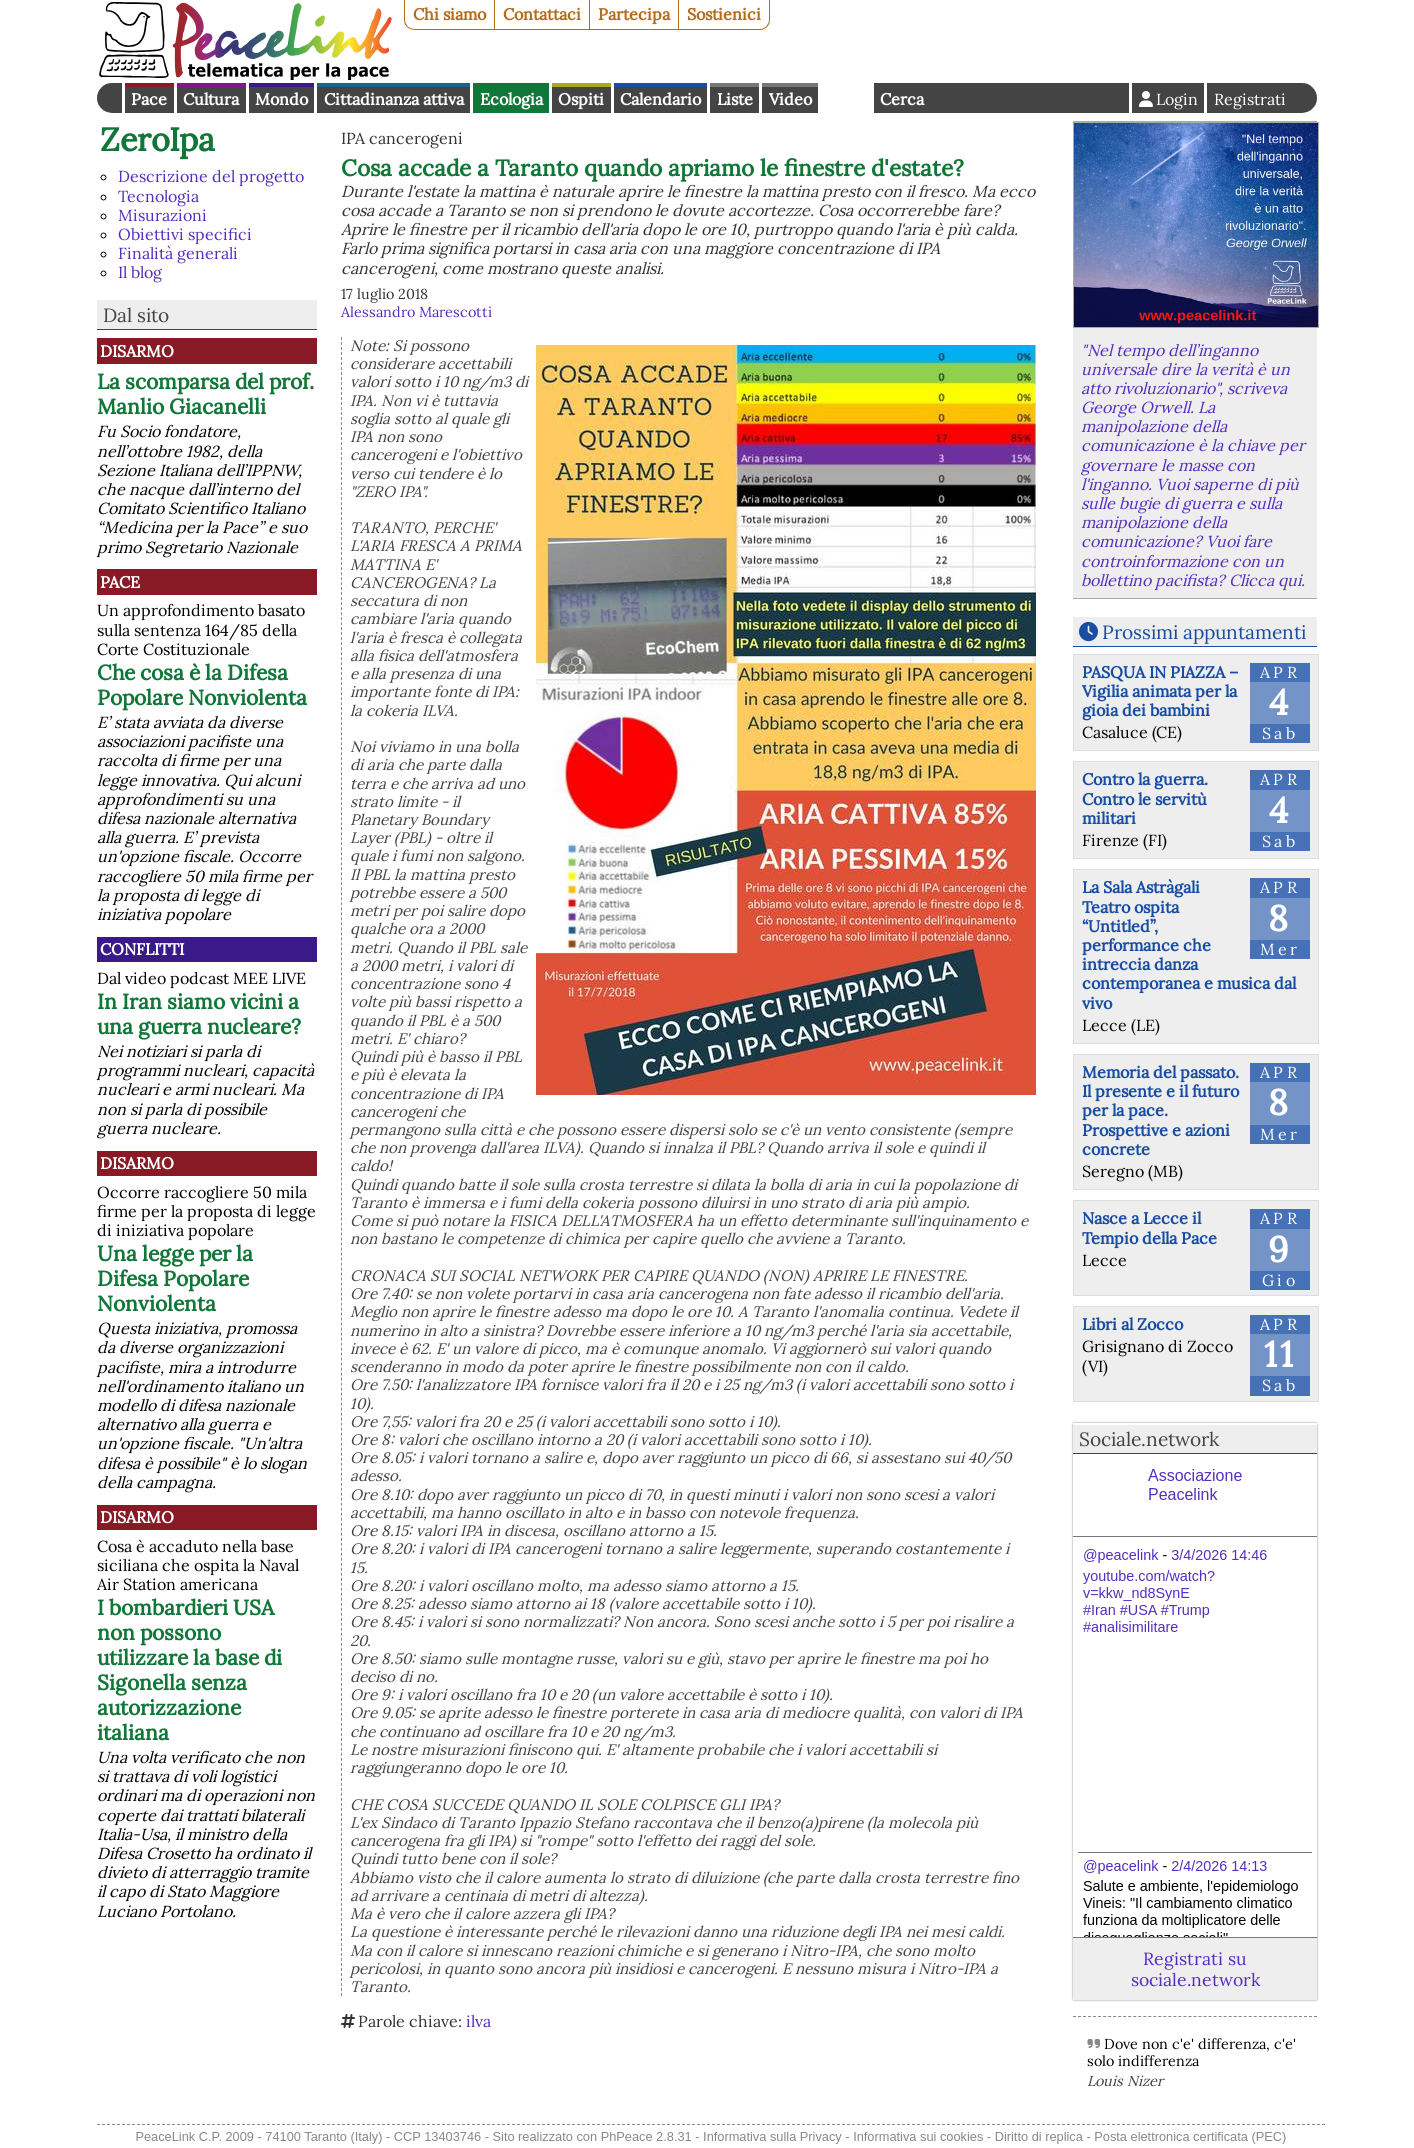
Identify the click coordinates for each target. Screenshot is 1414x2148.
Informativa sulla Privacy (772, 2136)
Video (790, 99)
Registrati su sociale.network (1195, 1969)
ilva (478, 2021)
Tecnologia (158, 196)
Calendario (660, 99)
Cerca (902, 99)
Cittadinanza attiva (394, 99)
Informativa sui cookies (918, 2136)
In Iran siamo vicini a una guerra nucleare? (199, 1014)
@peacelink (1120, 1555)
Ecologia (511, 99)
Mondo (281, 99)
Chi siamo (449, 14)
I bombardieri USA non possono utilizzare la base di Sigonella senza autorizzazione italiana (189, 1670)
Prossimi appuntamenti (1204, 632)
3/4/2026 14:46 (1219, 1555)
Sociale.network (1149, 1439)
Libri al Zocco (1132, 1324)
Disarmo (137, 351)
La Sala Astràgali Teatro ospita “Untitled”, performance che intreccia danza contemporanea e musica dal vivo (1189, 944)
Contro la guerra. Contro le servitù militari (1145, 798)
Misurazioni (162, 215)
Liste (735, 99)
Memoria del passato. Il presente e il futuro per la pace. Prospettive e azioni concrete (1160, 1110)
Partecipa (634, 14)
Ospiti (581, 99)
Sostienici (724, 14)
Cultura (211, 99)
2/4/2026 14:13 (1219, 1866)
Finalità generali (178, 253)
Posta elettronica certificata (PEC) (1190, 2136)
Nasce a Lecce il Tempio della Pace (1149, 1227)
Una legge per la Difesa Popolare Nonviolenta (175, 1278)
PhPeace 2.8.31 (646, 2136)
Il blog (140, 272)
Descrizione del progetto (211, 176)
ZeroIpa (157, 139)
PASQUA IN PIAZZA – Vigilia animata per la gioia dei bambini (1160, 691)
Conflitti (142, 949)
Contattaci (542, 14)
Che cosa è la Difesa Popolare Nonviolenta (202, 685)
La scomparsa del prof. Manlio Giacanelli (205, 394)
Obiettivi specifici (185, 234)
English (846, 98)
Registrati (1250, 99)
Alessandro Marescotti (416, 312)
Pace (149, 99)
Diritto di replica (1039, 2136)
